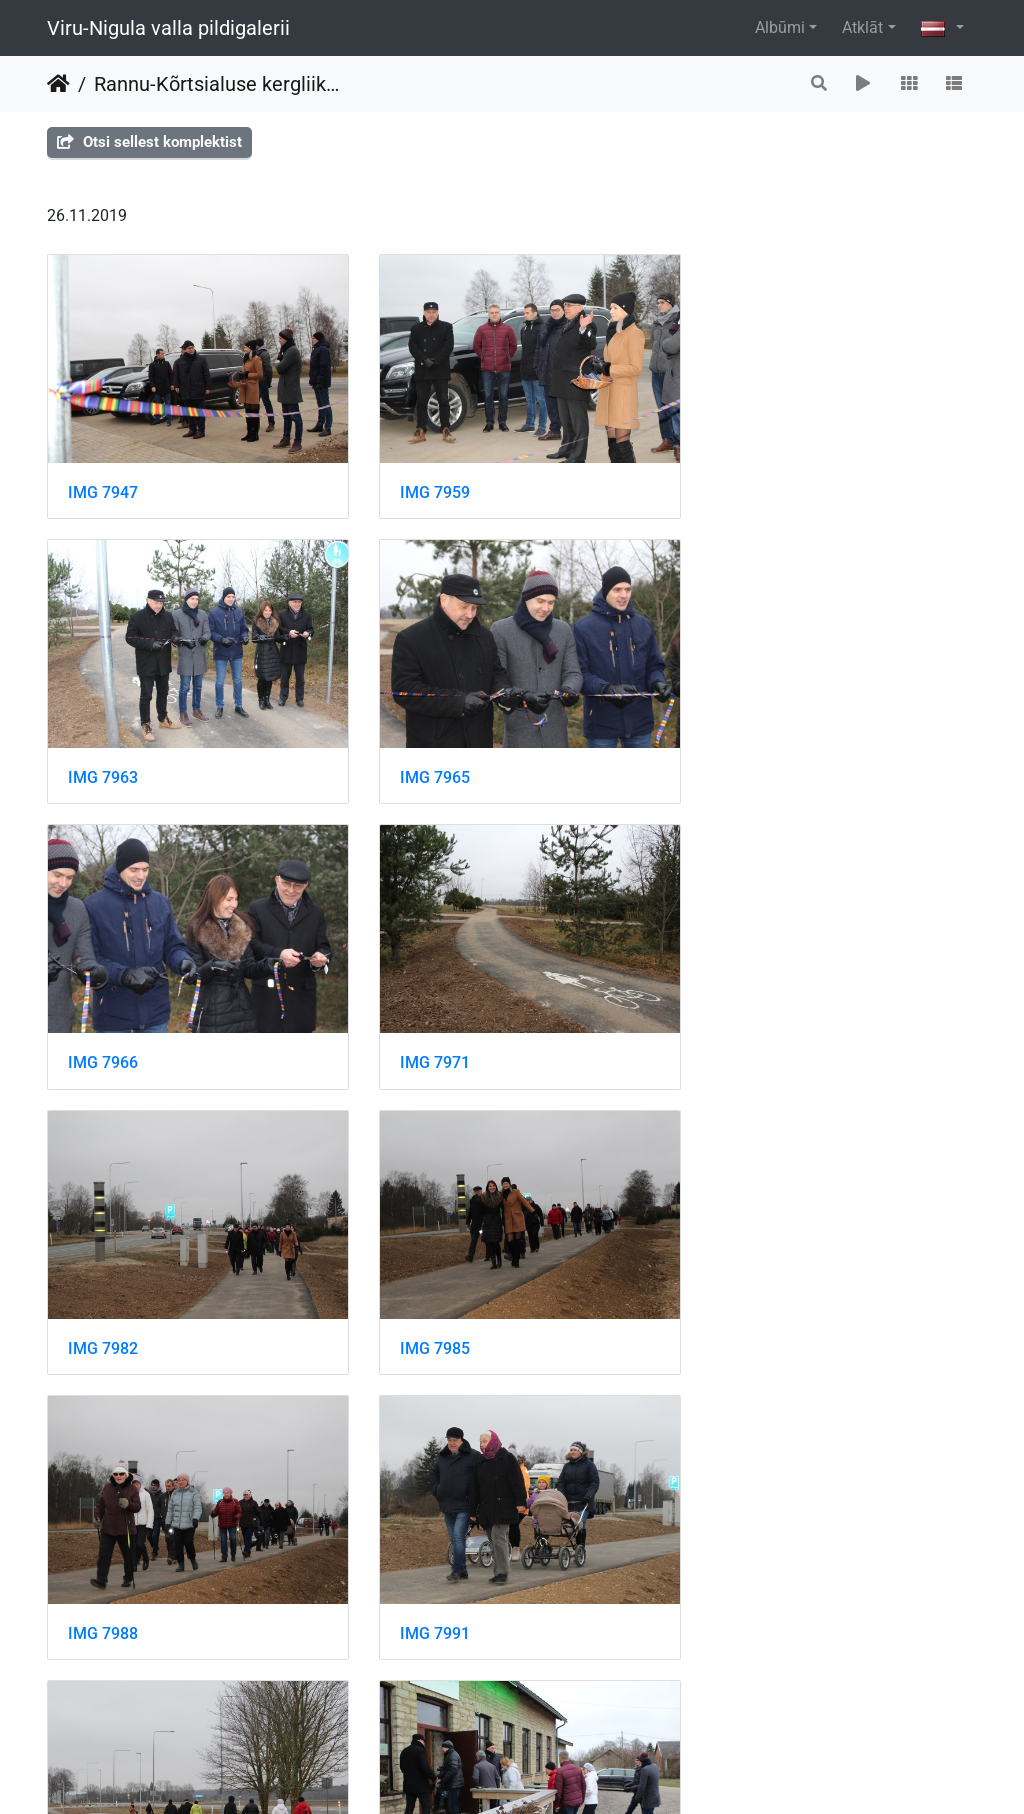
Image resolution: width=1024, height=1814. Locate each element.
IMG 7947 (103, 483)
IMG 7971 (743, 760)
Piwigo (539, 1771)
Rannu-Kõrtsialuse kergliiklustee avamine (217, 84)
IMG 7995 (423, 1314)
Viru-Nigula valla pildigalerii (168, 28)
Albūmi (780, 27)
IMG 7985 (423, 1037)
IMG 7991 (103, 1314)
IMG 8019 (743, 1591)
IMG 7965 (103, 760)
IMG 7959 (423, 483)
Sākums (58, 84)
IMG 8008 (103, 1591)
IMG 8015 (423, 1591)
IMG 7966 (423, 760)
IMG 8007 (743, 1314)
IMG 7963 (743, 483)
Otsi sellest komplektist (149, 142)
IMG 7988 (743, 1037)
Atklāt (862, 27)
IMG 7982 (103, 1037)
